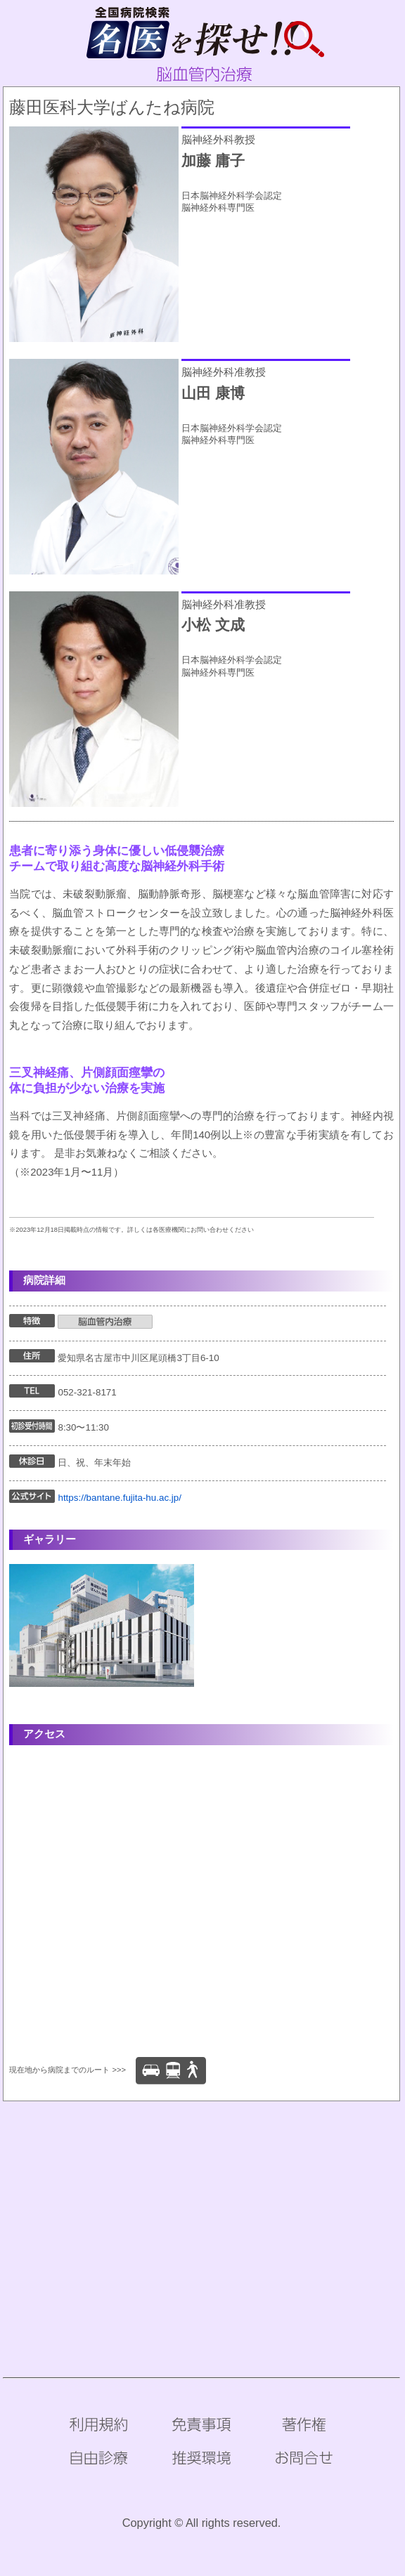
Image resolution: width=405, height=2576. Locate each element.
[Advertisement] (202, 2216)
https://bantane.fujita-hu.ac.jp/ (119, 1497)
